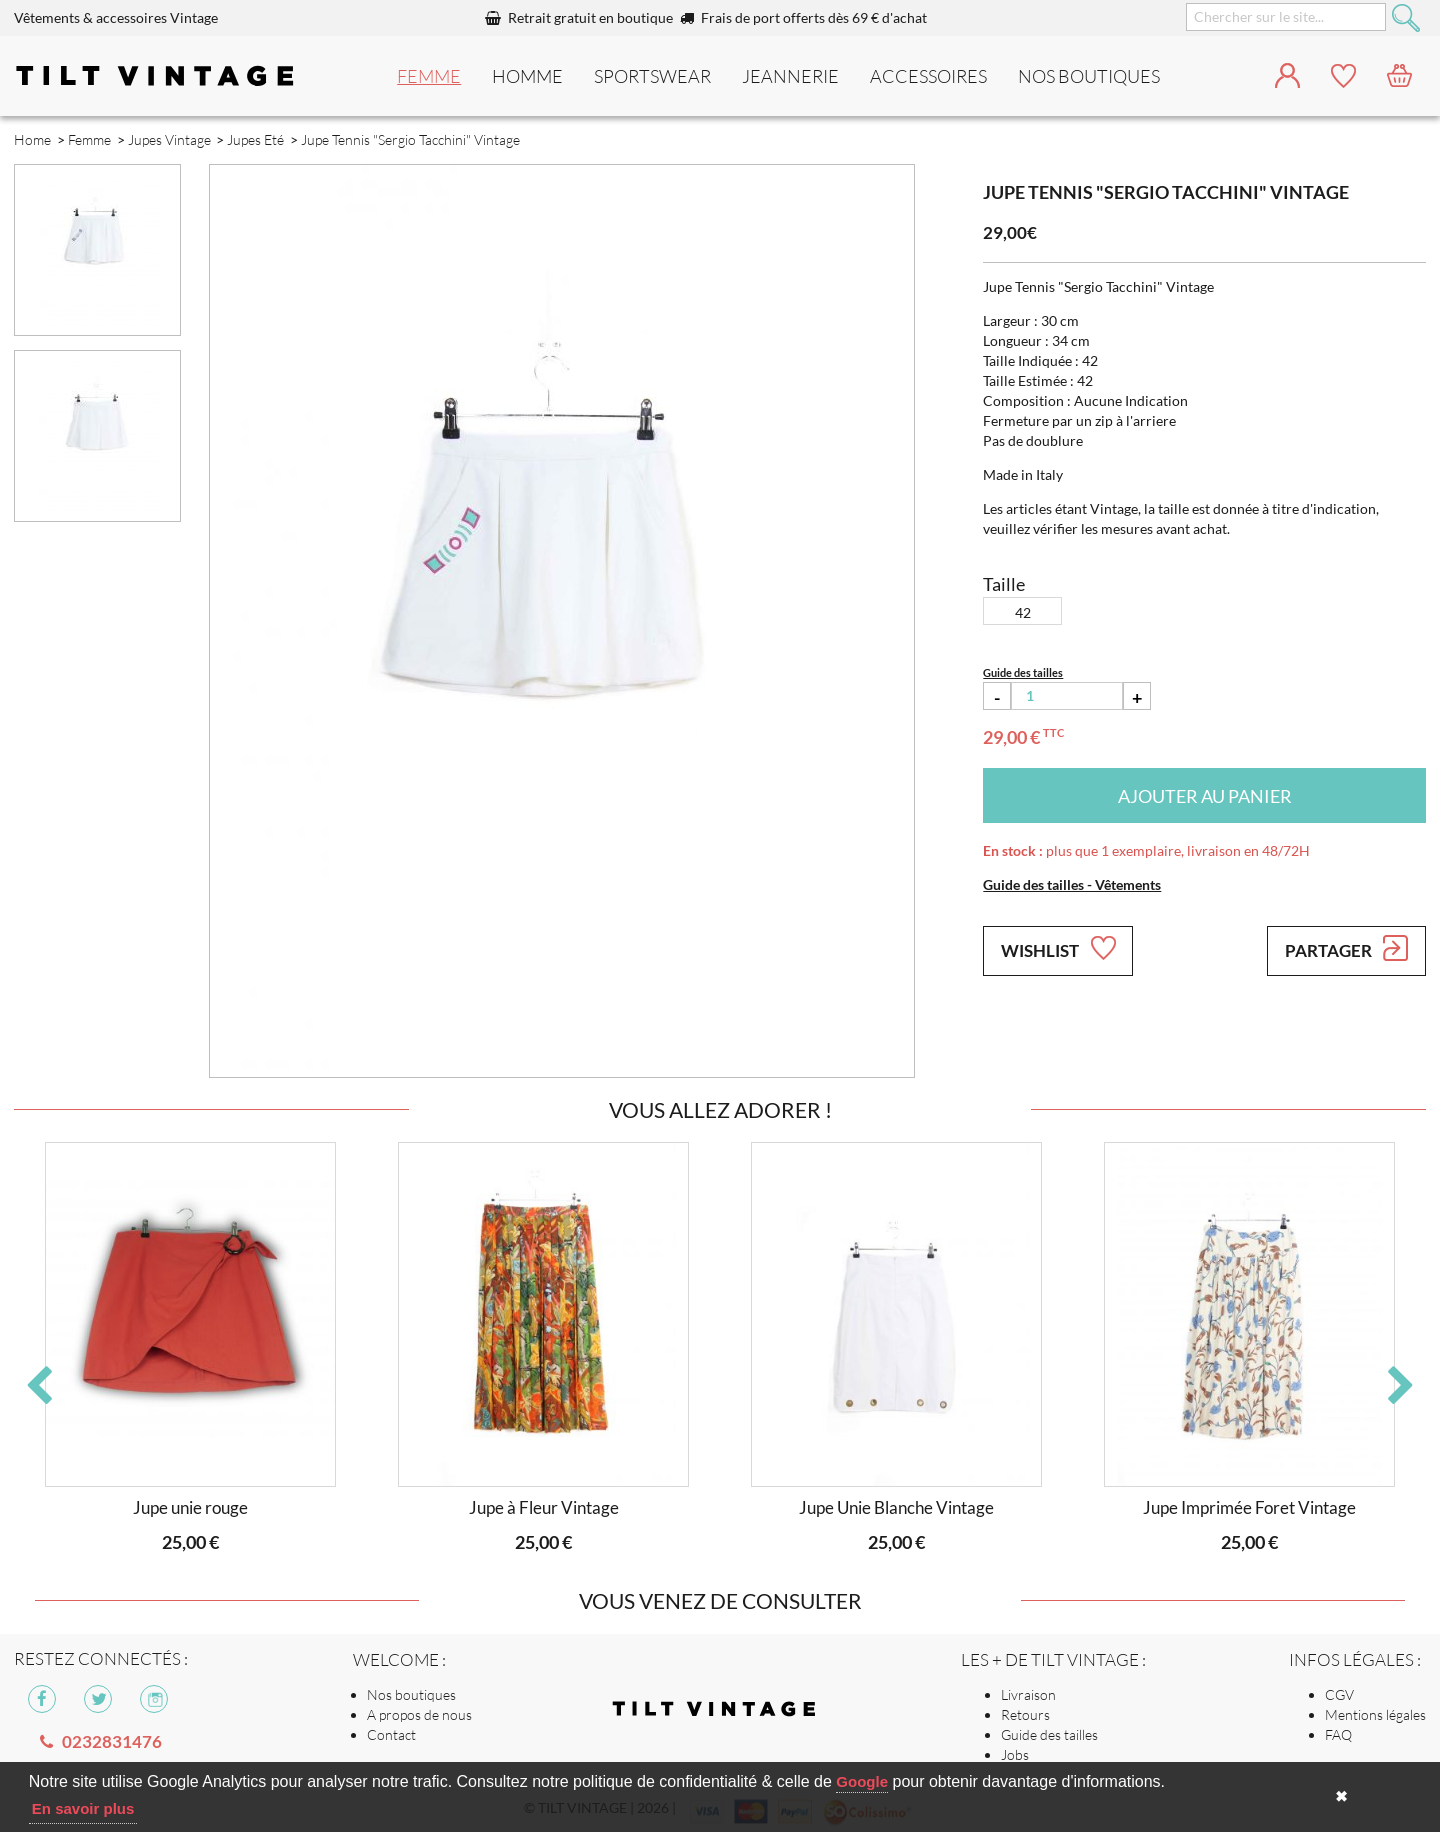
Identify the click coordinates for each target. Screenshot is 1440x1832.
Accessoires (928, 76)
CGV (1339, 1694)
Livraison (1028, 1694)
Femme (429, 76)
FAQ (1338, 1734)
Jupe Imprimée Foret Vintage (1249, 1507)
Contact (391, 1734)
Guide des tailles (1049, 1734)
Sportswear (652, 76)
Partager (1346, 948)
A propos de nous (419, 1714)
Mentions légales (1375, 1714)
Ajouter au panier (1205, 796)
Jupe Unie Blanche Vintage (896, 1507)
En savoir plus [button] (83, 1808)
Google (862, 1781)
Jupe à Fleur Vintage (544, 1507)
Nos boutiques (411, 1694)
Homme (527, 76)
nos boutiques (1089, 76)
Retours (1025, 1714)
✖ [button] (1341, 1796)
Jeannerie (790, 76)
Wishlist (1058, 948)
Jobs (1015, 1754)
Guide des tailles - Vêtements (1072, 884)
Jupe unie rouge (190, 1507)
